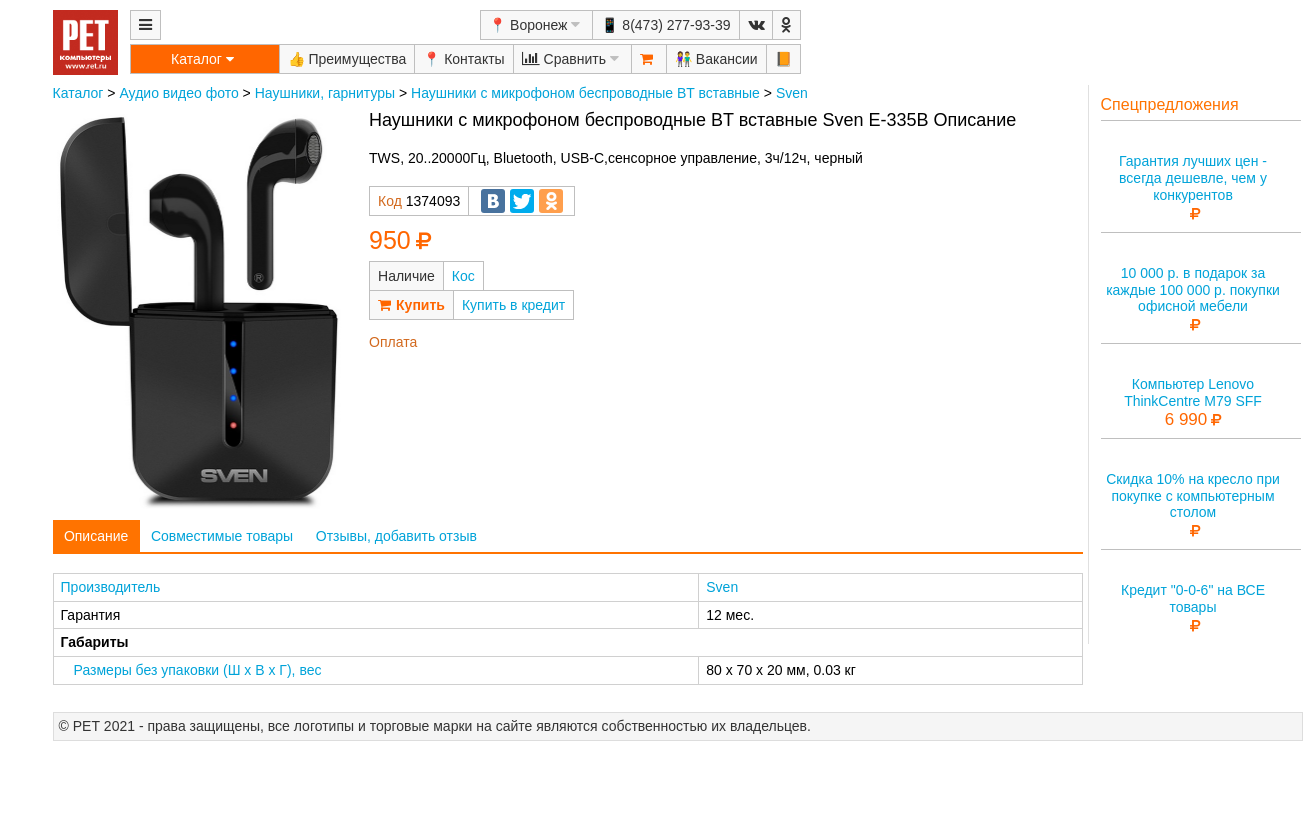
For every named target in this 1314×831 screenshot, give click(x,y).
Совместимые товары (222, 536)
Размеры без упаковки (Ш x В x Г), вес (198, 670)
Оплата (393, 342)
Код (390, 201)
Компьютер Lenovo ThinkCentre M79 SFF (1193, 392)
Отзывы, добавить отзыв (396, 536)
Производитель (111, 587)
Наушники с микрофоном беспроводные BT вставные (585, 93)
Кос (463, 276)
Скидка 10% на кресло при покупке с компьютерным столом (1193, 496)
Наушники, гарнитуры (325, 93)
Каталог (78, 93)
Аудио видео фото (178, 93)
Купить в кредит (513, 305)
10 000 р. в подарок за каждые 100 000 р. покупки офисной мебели (1193, 290)
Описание (96, 536)
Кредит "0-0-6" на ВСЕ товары (1193, 598)
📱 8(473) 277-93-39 (665, 25)
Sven (792, 93)
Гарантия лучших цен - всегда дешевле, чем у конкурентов (1193, 178)
